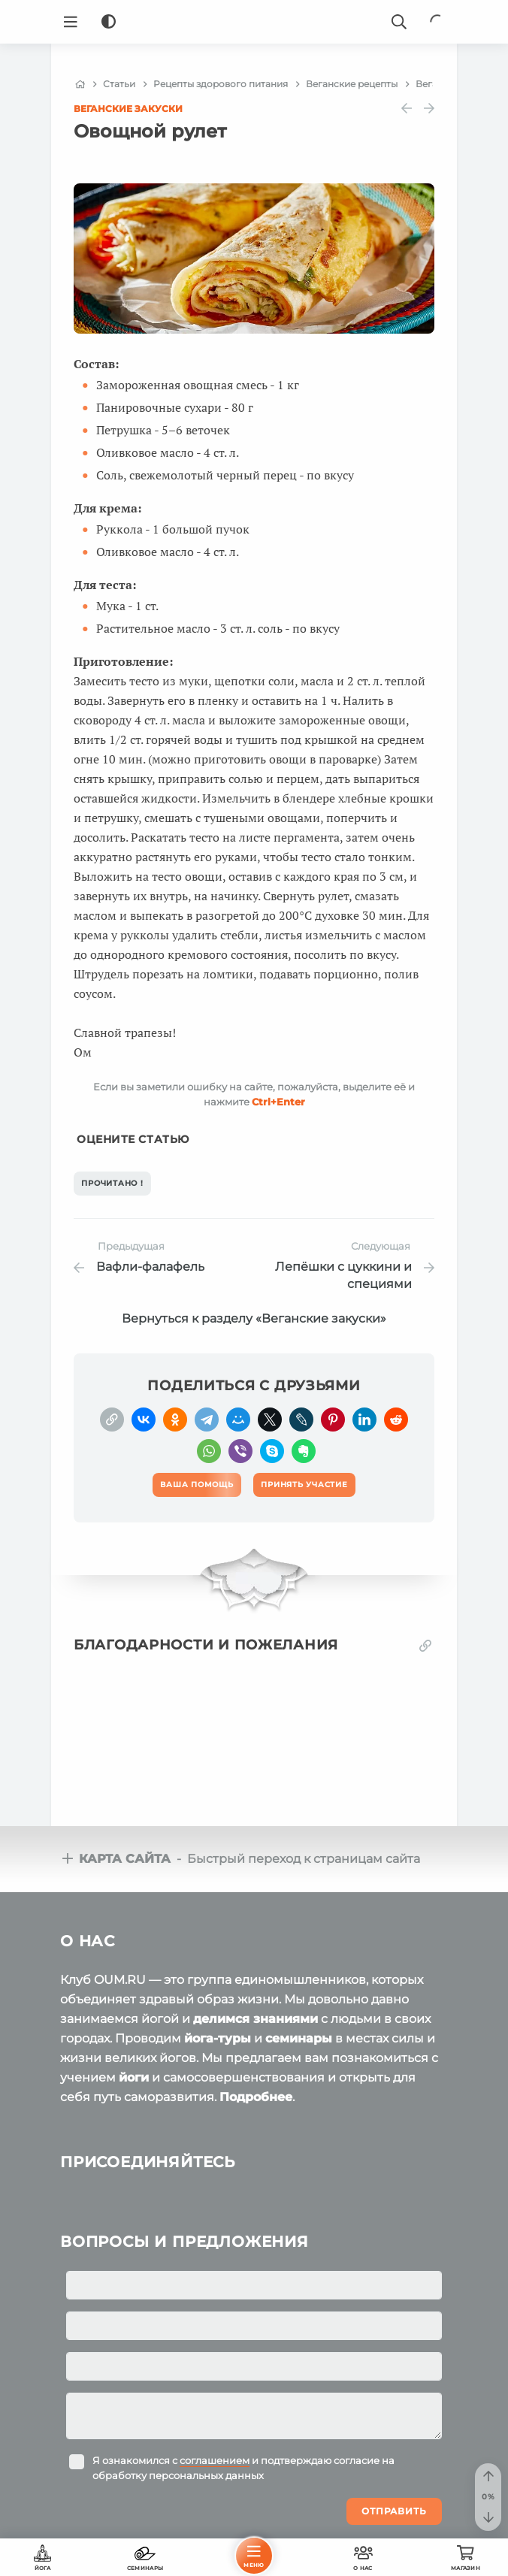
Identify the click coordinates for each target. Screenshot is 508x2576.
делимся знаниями (255, 2019)
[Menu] (70, 22)
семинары (298, 2038)
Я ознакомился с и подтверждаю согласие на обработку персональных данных (243, 2467)
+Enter (278, 1102)
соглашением (214, 2460)
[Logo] (254, 22)
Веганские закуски (128, 108)
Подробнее (255, 2097)
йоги (134, 2077)
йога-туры (217, 2038)
